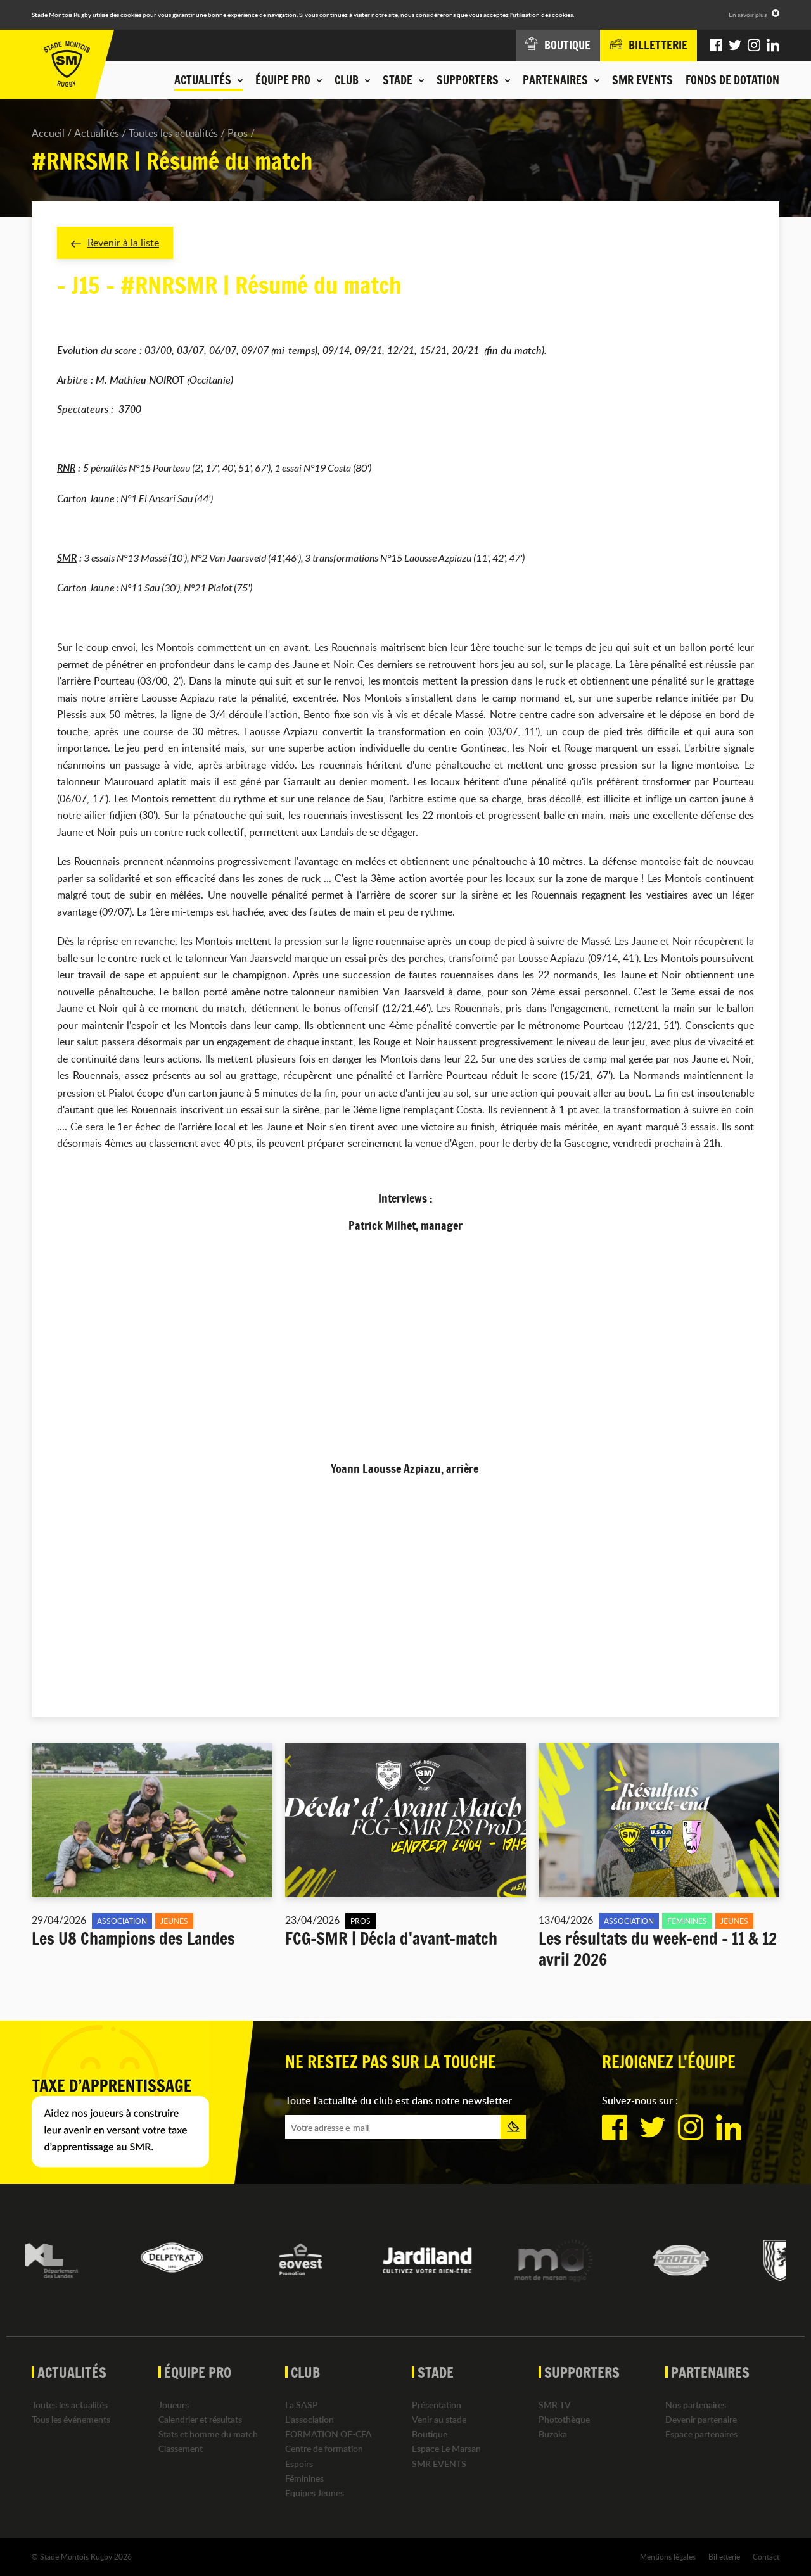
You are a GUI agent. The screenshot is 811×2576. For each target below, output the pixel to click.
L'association (309, 2419)
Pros (237, 133)
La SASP (301, 2405)
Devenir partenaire (701, 2419)
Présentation (436, 2405)
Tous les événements (71, 2419)
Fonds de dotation (732, 80)
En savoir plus (748, 14)
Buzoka (553, 2434)
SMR (67, 558)
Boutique (429, 2434)
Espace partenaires (701, 2434)
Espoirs (299, 2464)
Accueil (48, 133)
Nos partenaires (695, 2405)
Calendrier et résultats (200, 2419)
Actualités (96, 133)
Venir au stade (439, 2419)
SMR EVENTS (642, 80)
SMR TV (555, 2405)
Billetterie (724, 2556)
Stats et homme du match (208, 2434)
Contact (766, 2556)
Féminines (304, 2478)
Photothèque (564, 2419)
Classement (180, 2448)
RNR (66, 468)
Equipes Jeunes (314, 2493)
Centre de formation (324, 2448)
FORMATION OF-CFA (328, 2434)
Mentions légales (668, 2556)
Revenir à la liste (115, 242)
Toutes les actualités (173, 133)
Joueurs (173, 2405)
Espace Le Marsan (446, 2448)
